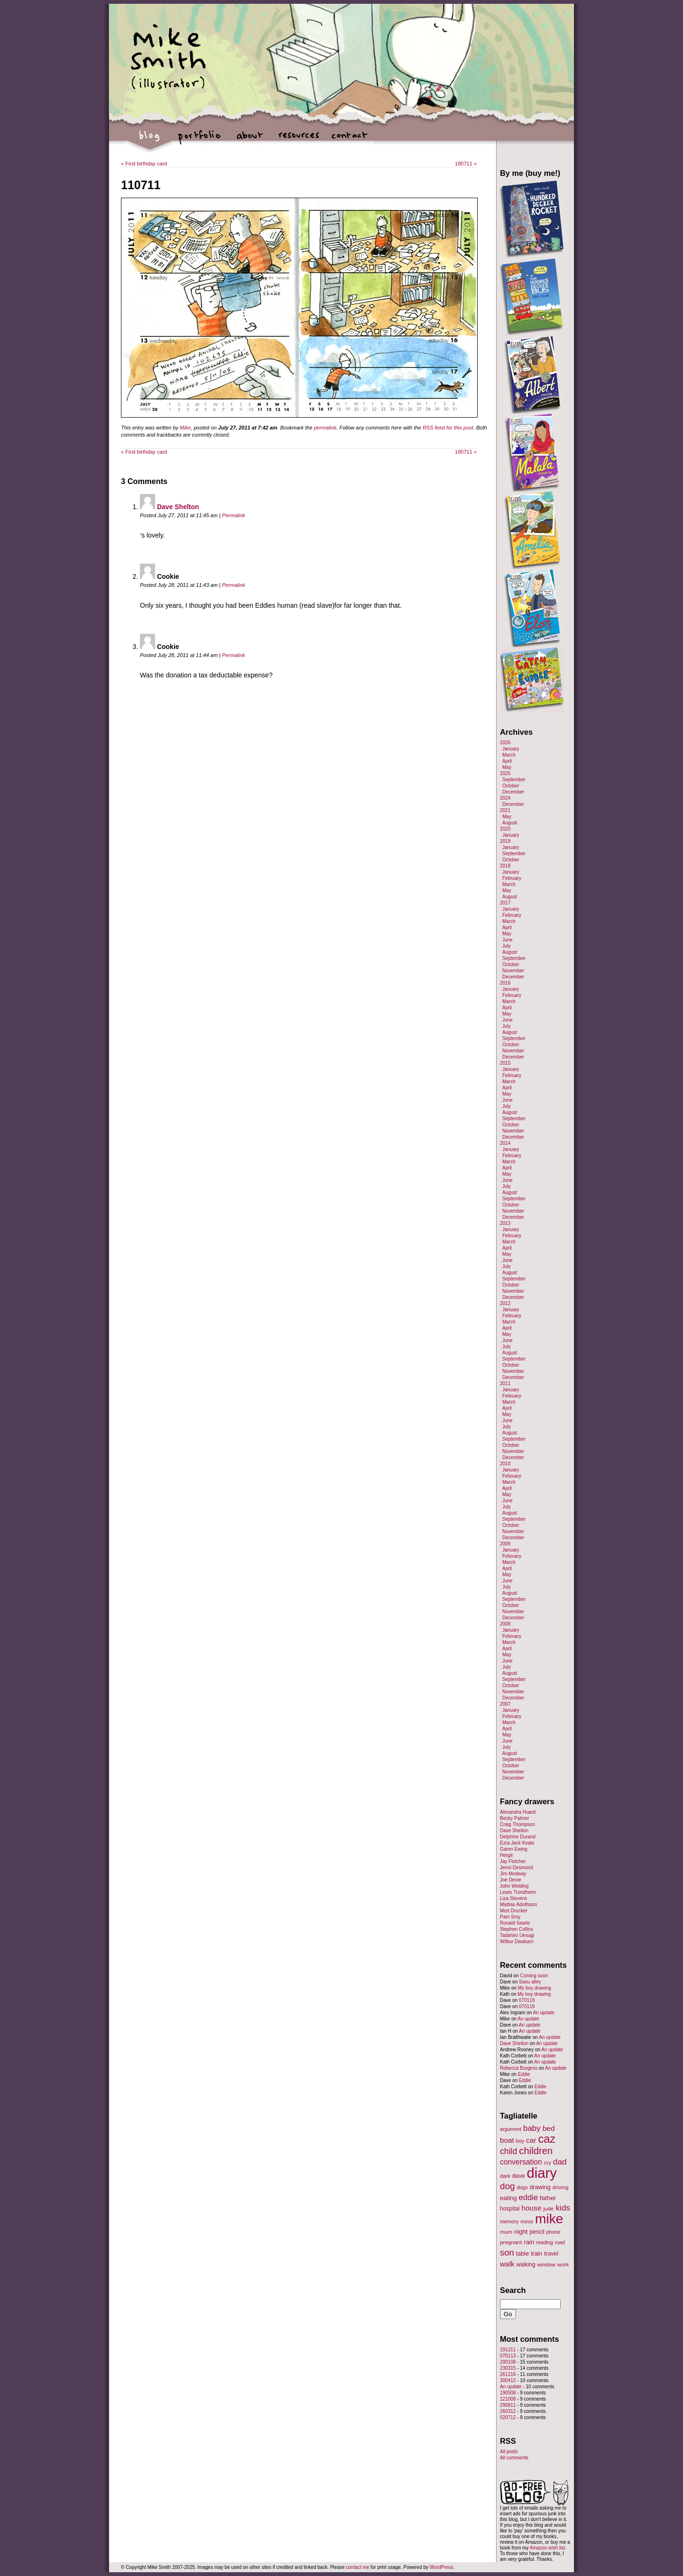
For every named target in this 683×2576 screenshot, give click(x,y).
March (509, 755)
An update (543, 2012)
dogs (522, 2187)
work (563, 2264)
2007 (505, 1704)
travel (551, 2253)
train (536, 2253)
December (513, 792)
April (507, 761)
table (522, 2253)
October (510, 785)
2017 (505, 902)
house (531, 2208)
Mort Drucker (513, 1910)
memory (509, 2221)
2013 (505, 1223)
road (560, 2242)
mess (526, 2221)
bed (549, 2128)
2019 (505, 841)
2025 (505, 773)
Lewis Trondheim (518, 1892)
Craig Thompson (517, 1824)
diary (541, 2173)
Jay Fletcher (513, 1861)
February (511, 878)
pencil (536, 2232)
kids (563, 2207)
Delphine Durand (517, 1836)
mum (506, 2232)
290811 (508, 2405)
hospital (509, 2208)
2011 (505, 1383)
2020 (505, 828)
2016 (505, 983)
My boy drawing (534, 1988)
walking (526, 2264)
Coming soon (534, 1975)
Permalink (233, 515)
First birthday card (144, 163)
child (508, 2151)
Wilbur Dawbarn (517, 1941)
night (520, 2231)
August (509, 822)
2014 (505, 1143)
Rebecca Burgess (518, 2068)
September (514, 779)
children (536, 2151)
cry (547, 2162)
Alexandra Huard (517, 1812)
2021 (505, 810)
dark (505, 2176)
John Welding (514, 1886)
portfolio (199, 140)
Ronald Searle (515, 1923)
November (513, 970)
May (506, 767)
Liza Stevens (513, 1898)
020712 (508, 2417)
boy (520, 2141)
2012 (505, 1303)
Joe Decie (510, 1879)
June (507, 939)
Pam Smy (510, 1916)
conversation (521, 2162)
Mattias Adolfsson (518, 1904)
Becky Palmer (514, 1818)
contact (349, 140)
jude (548, 2208)
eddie (528, 2197)
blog (150, 140)
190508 (508, 2392)
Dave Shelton (178, 507)
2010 (505, 1463)
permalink (325, 427)
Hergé (506, 1855)
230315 (508, 2368)
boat (507, 2140)
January (510, 748)
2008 (505, 1623)
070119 (527, 2000)
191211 (508, 2349)
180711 (466, 163)
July (506, 946)
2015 (505, 1063)
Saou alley (530, 1981)
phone (553, 2232)
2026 (505, 742)
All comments (514, 2457)
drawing (539, 2187)
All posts (509, 2451)
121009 (508, 2399)
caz (547, 2139)
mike (549, 2218)
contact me (357, 2567)
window (546, 2264)
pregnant (511, 2242)
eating (508, 2197)
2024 (505, 798)
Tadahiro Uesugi (517, 1935)
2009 (505, 1543)
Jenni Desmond (516, 1867)
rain (529, 2242)
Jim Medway (513, 1873)
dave (518, 2176)
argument (510, 2129)
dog (507, 2186)
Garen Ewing (513, 1849)
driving (561, 2187)
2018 (505, 865)
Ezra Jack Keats (517, 1842)
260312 (508, 2411)
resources (299, 140)
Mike (185, 427)
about (249, 140)
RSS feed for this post (448, 427)
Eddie (524, 2074)
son (507, 2252)
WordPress (441, 2567)
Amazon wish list (547, 2547)
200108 (508, 2362)
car (531, 2140)
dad (560, 2161)
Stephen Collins (516, 1929)
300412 (508, 2380)
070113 (508, 2355)
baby (532, 2128)
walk (507, 2264)
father (548, 2197)
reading (544, 2242)
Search (513, 2290)
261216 (508, 2374)
